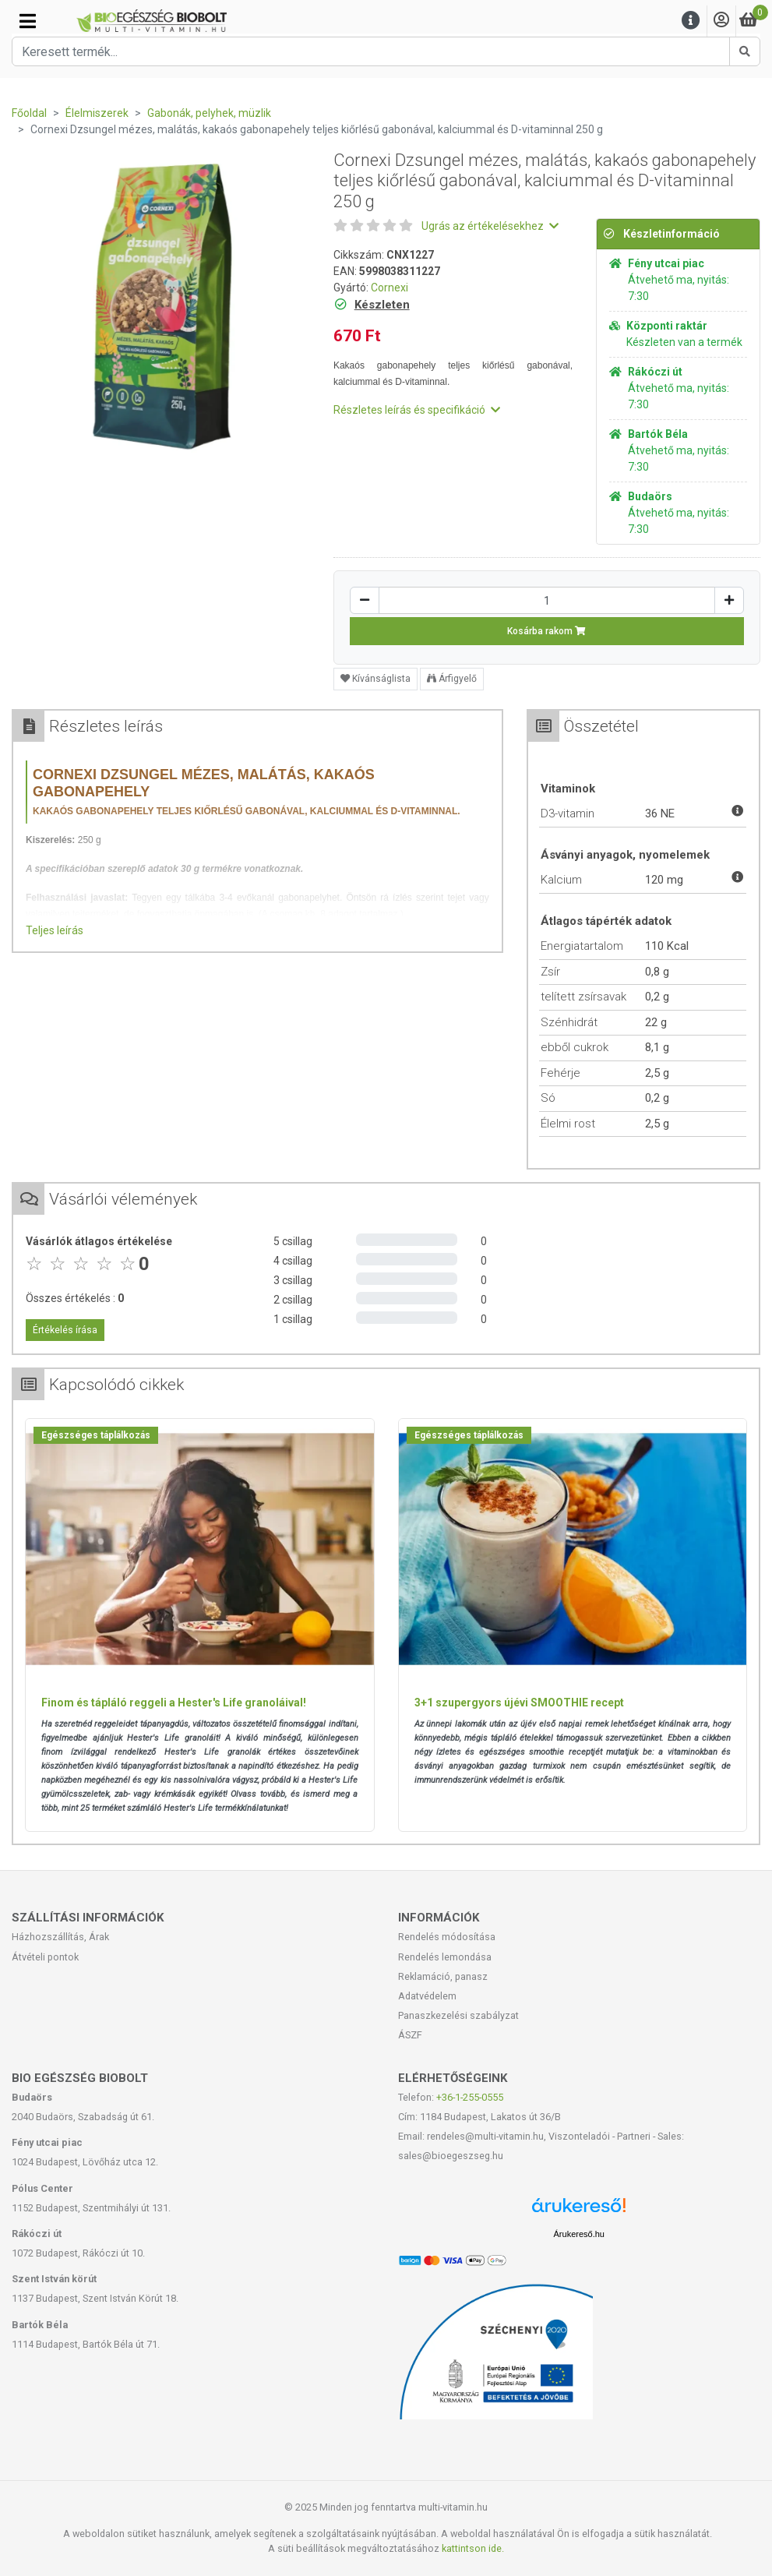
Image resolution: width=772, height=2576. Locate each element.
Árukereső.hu (579, 2234)
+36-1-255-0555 (469, 2097)
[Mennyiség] (547, 600)
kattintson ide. (473, 2548)
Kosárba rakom (546, 631)
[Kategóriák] (28, 21)
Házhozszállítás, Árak (60, 1937)
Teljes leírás (54, 930)
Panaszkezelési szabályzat (458, 2015)
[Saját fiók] (721, 20)
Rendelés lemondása (445, 1957)
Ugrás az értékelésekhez (490, 226)
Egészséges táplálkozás (95, 1435)
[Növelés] (729, 600)
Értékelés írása (65, 1330)
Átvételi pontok (45, 1957)
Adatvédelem (427, 1996)
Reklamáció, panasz (443, 1976)
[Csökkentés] (364, 600)
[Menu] (691, 20)
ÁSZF (410, 2035)
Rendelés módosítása (446, 1937)
